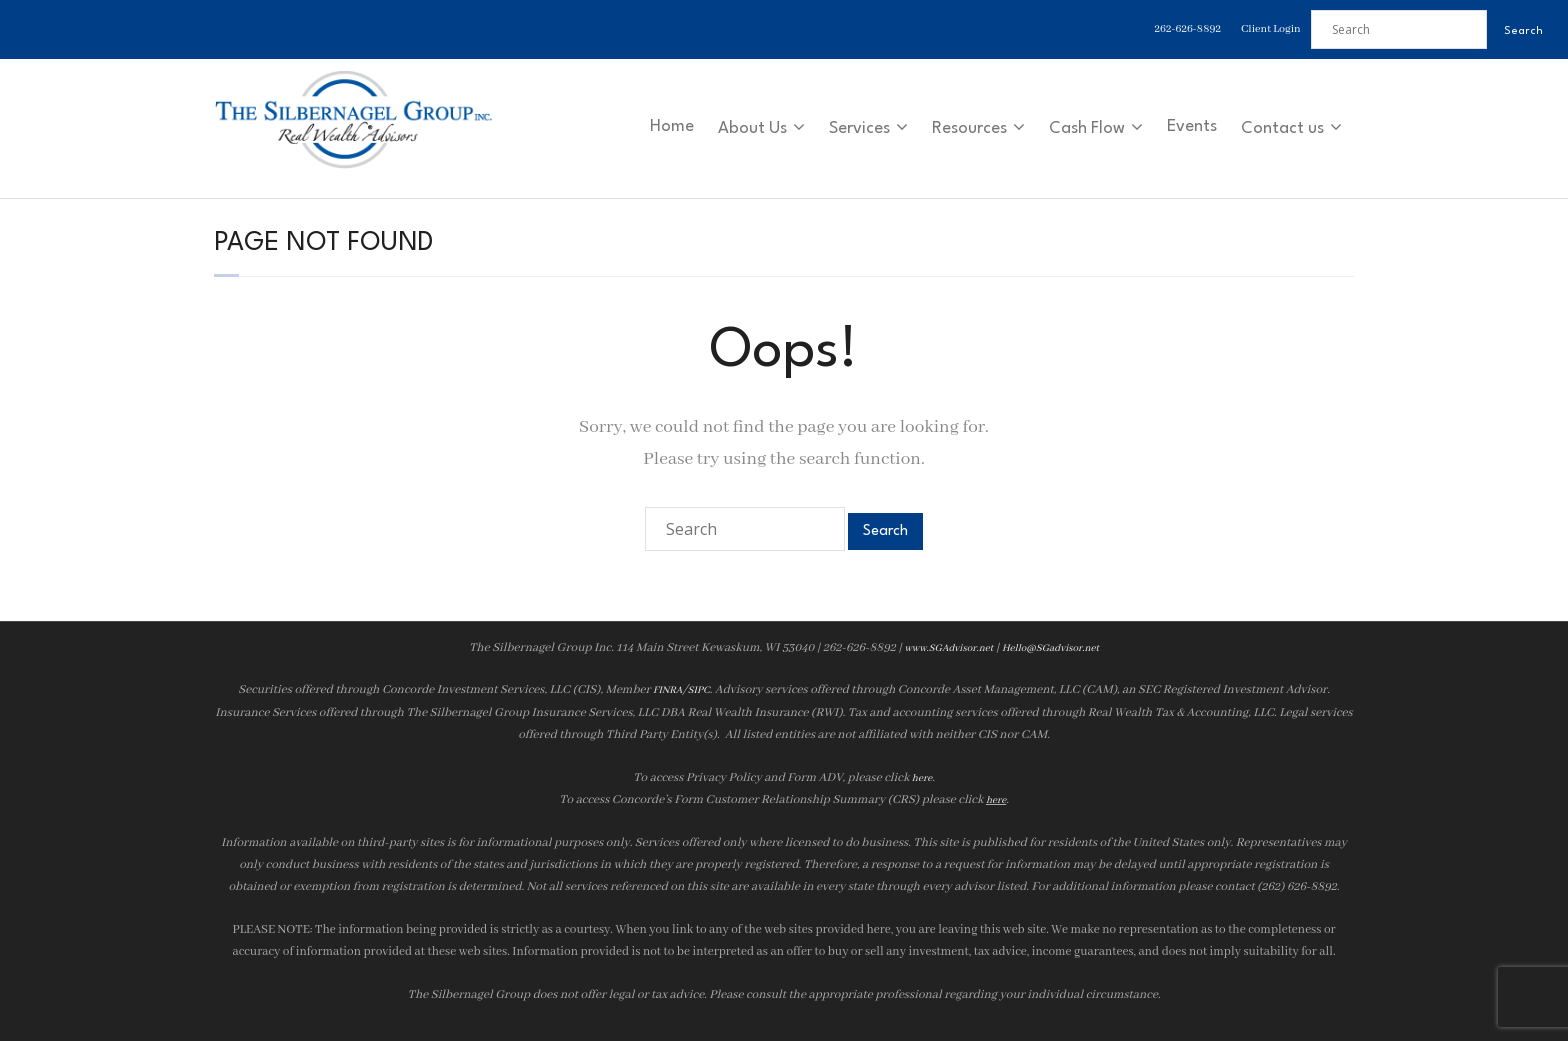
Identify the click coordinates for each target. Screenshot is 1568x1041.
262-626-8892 (1188, 29)
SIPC (699, 690)
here (922, 778)
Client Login (1271, 29)
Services (859, 128)
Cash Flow (1087, 128)
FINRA (667, 690)
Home (672, 126)
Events (1192, 126)
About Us (752, 128)
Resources (969, 128)
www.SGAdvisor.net (948, 648)
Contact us (1282, 128)
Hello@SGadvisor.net (1050, 648)
